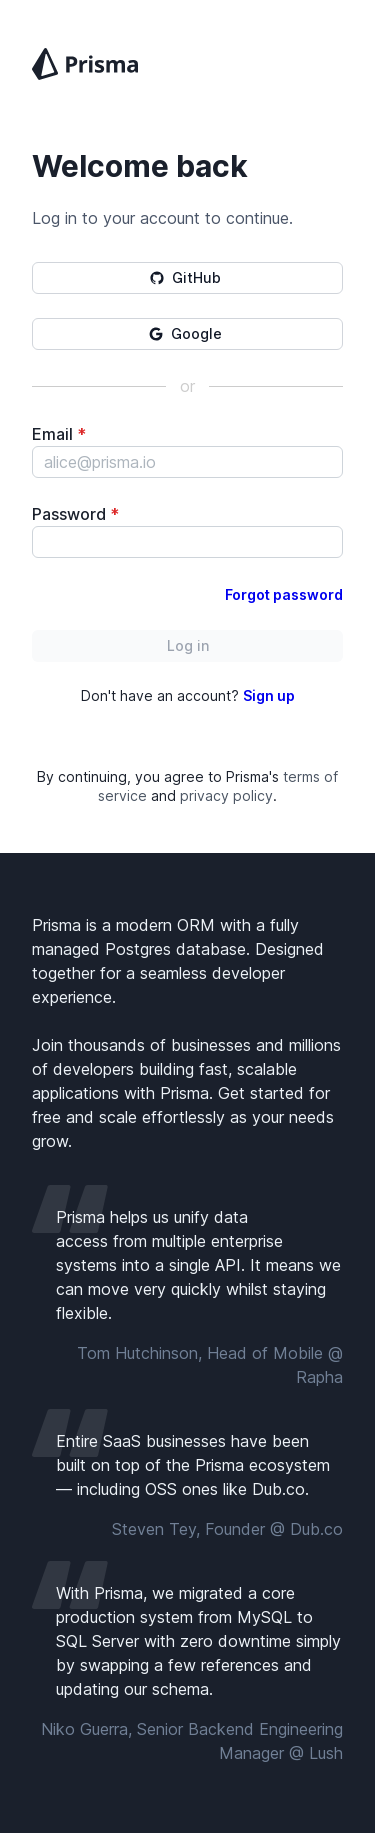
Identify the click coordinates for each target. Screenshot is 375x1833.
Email (59, 434)
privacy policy (226, 795)
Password (75, 514)
